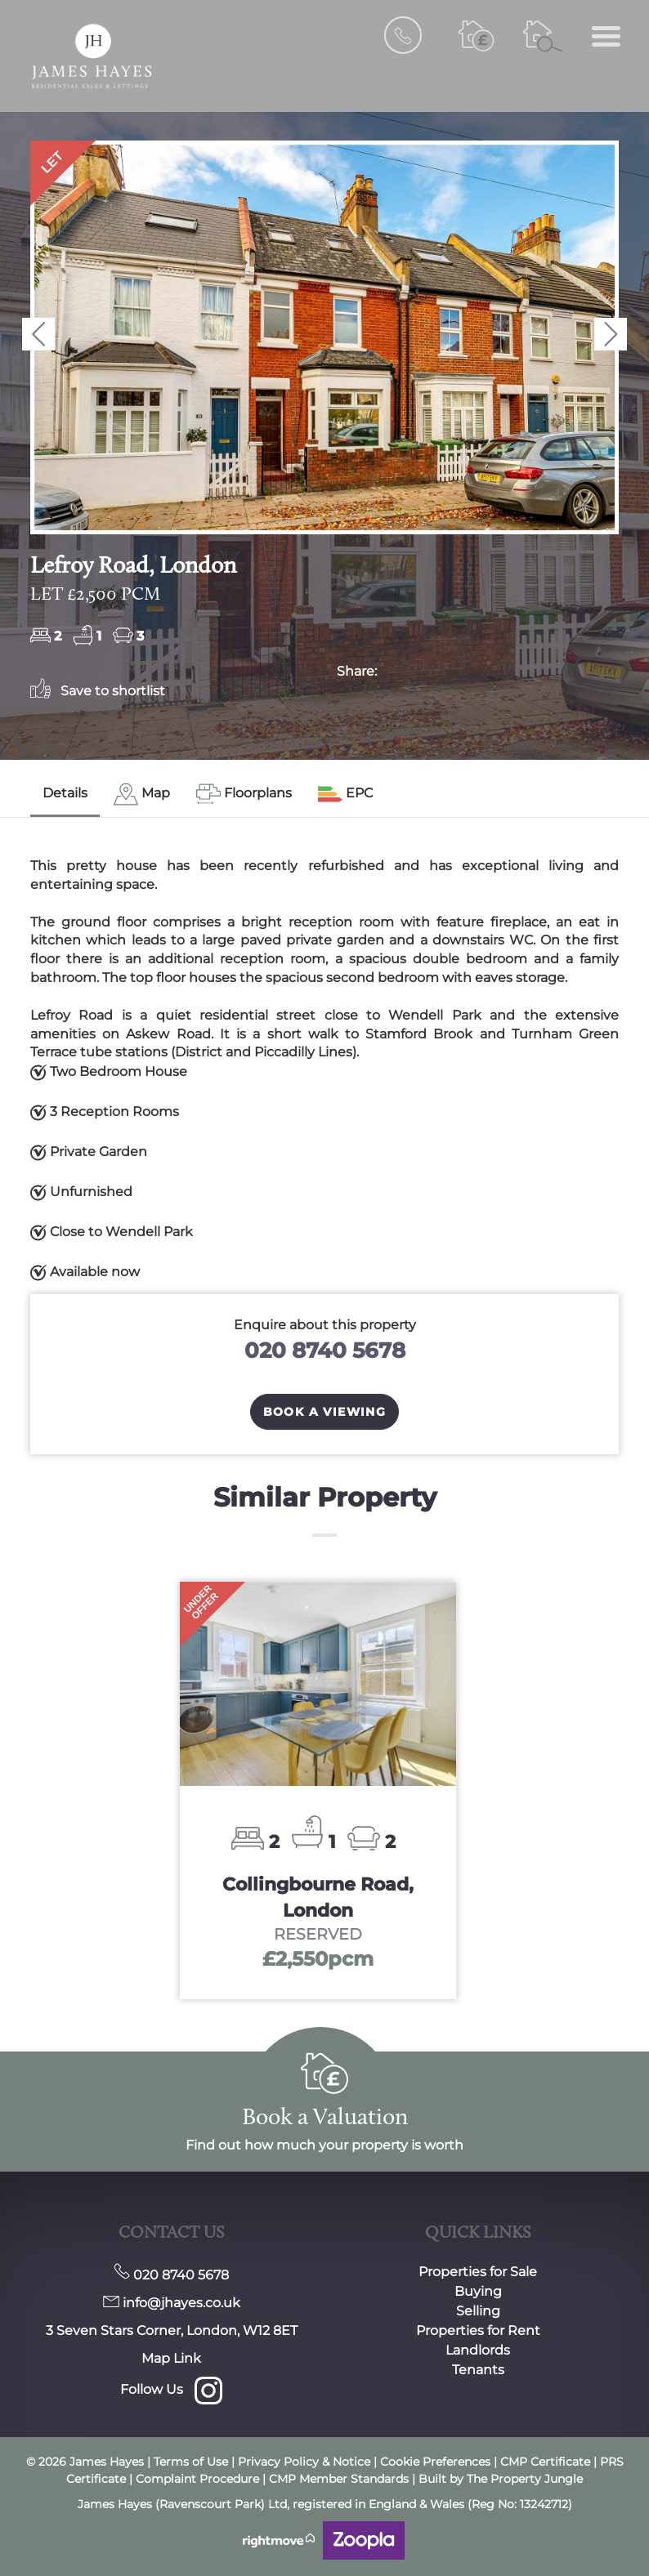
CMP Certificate (543, 2461)
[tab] (141, 794)
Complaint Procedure (197, 2478)
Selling (478, 2311)
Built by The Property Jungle (500, 2478)
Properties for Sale (477, 2271)
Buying (478, 2291)
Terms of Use (191, 2461)
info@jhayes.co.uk (171, 2302)
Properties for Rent (478, 2330)
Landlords (477, 2350)
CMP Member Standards (339, 2478)
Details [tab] (65, 793)
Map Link (171, 2358)
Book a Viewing (325, 1411)
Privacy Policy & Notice (304, 2461)
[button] (38, 334)
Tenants (478, 2369)
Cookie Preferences (435, 2461)
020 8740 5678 (324, 1350)
